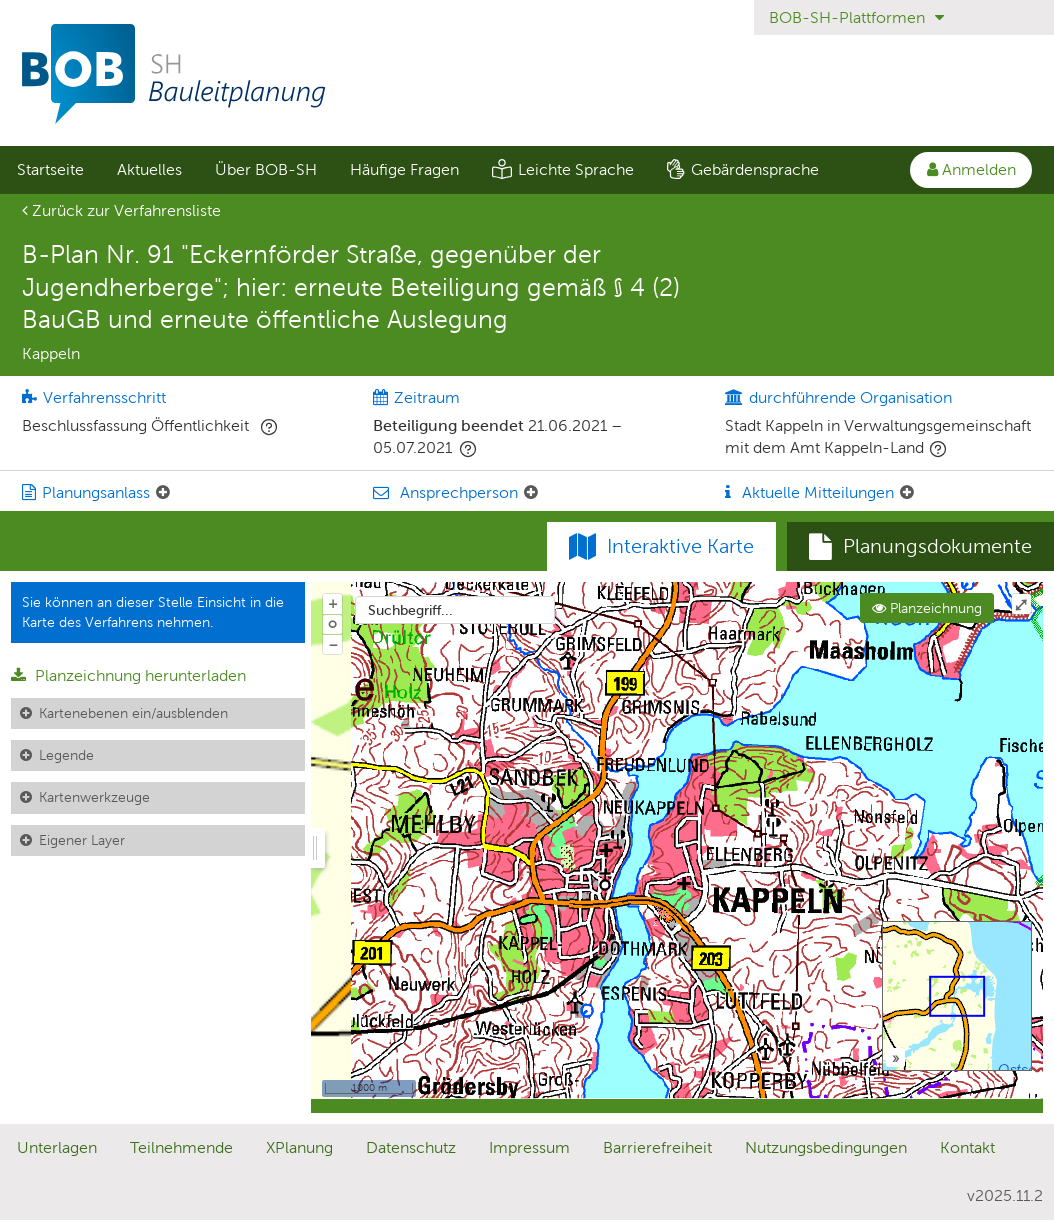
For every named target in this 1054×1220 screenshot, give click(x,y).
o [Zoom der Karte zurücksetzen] (332, 623)
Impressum (529, 1147)
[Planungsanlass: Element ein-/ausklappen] (163, 493)
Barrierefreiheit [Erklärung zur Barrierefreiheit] (657, 1147)
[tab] (920, 547)
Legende (66, 755)
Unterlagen (57, 1147)
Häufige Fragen (404, 169)
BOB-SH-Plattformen (856, 17)
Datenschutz (411, 1147)
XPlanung (299, 1147)
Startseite (50, 169)
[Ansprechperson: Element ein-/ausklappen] (531, 493)
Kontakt (967, 1147)
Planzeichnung (927, 608)
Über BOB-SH (266, 169)
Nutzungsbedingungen (826, 1147)
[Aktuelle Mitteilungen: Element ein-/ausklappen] (907, 493)
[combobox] (455, 610)
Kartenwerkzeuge (94, 797)
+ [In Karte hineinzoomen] (333, 603)
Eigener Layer (82, 840)
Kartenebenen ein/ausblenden (133, 713)
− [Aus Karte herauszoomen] (333, 644)
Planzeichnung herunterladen (128, 675)
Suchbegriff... (410, 610)
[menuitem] (50, 170)
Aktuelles (149, 169)
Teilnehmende (181, 1147)
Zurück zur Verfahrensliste (121, 210)
